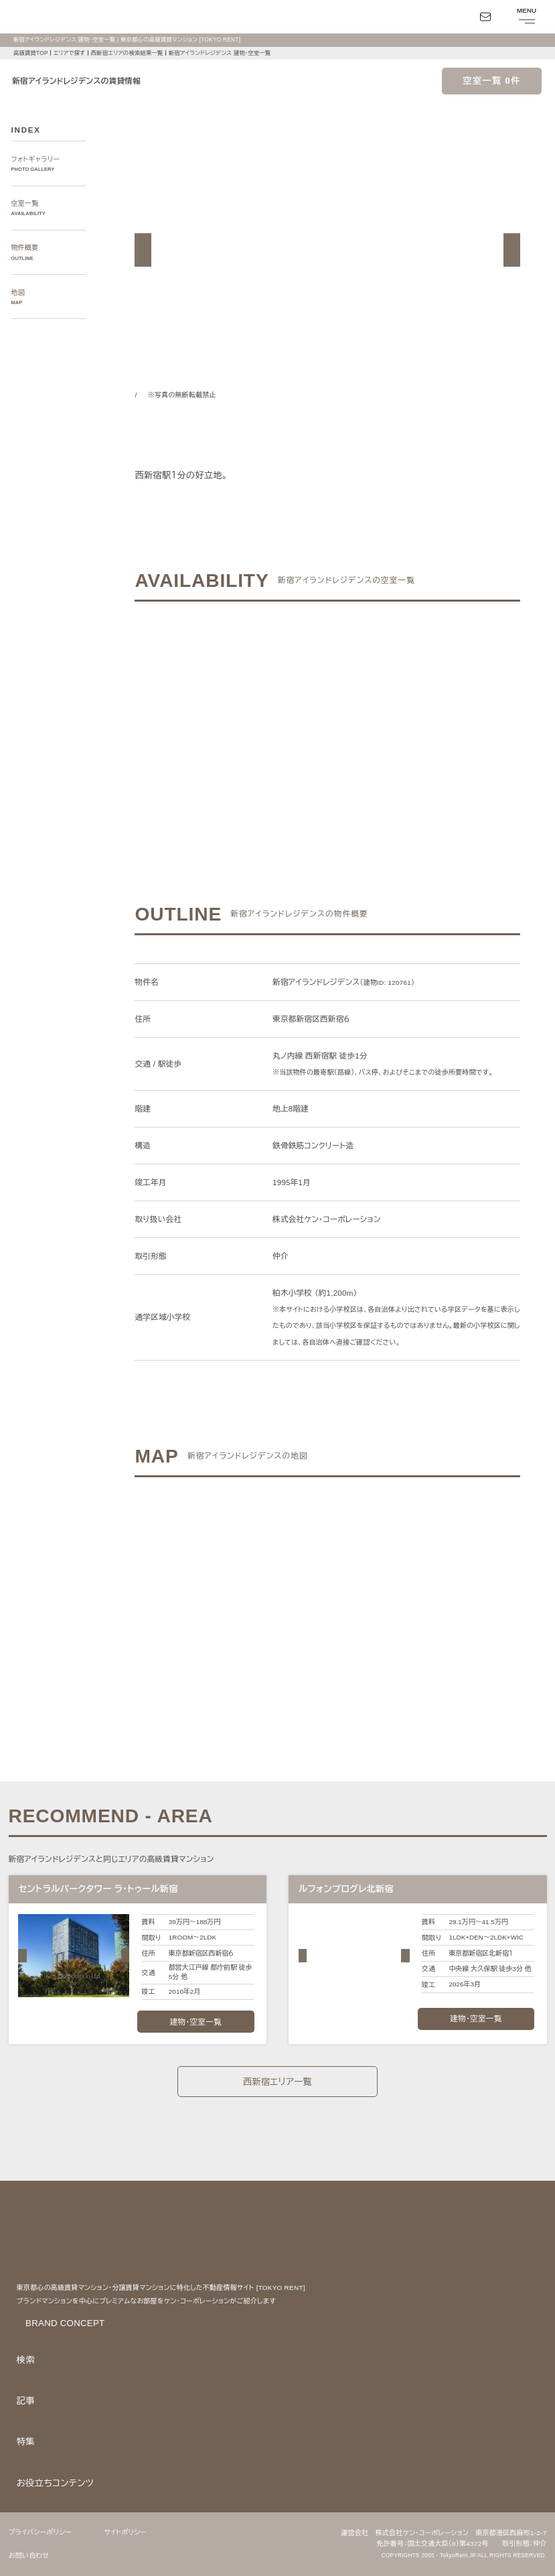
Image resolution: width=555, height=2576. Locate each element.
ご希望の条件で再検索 (410, 713)
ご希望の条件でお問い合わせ (244, 713)
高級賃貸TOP (30, 53)
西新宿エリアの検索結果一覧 (127, 53)
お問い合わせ (29, 2556)
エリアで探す (69, 53)
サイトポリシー (133, 2532)
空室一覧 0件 (491, 80)
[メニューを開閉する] (526, 16)
